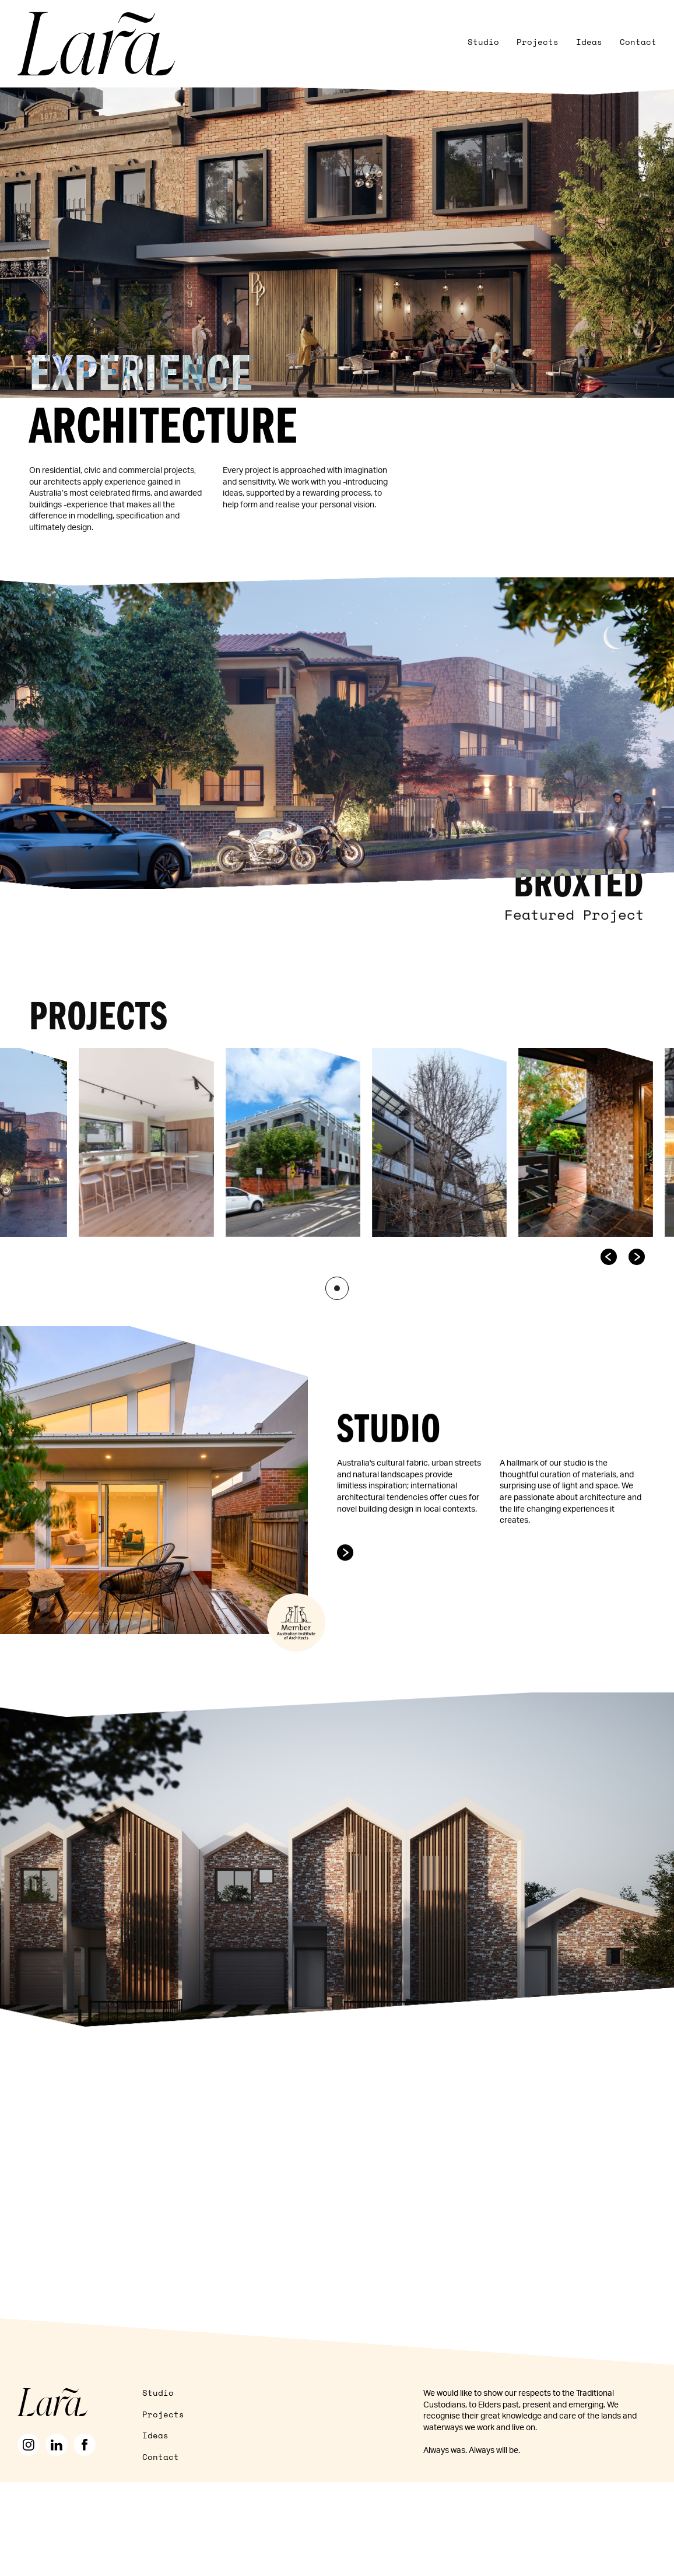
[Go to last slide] (609, 1250)
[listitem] (146, 1135)
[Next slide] (637, 1250)
